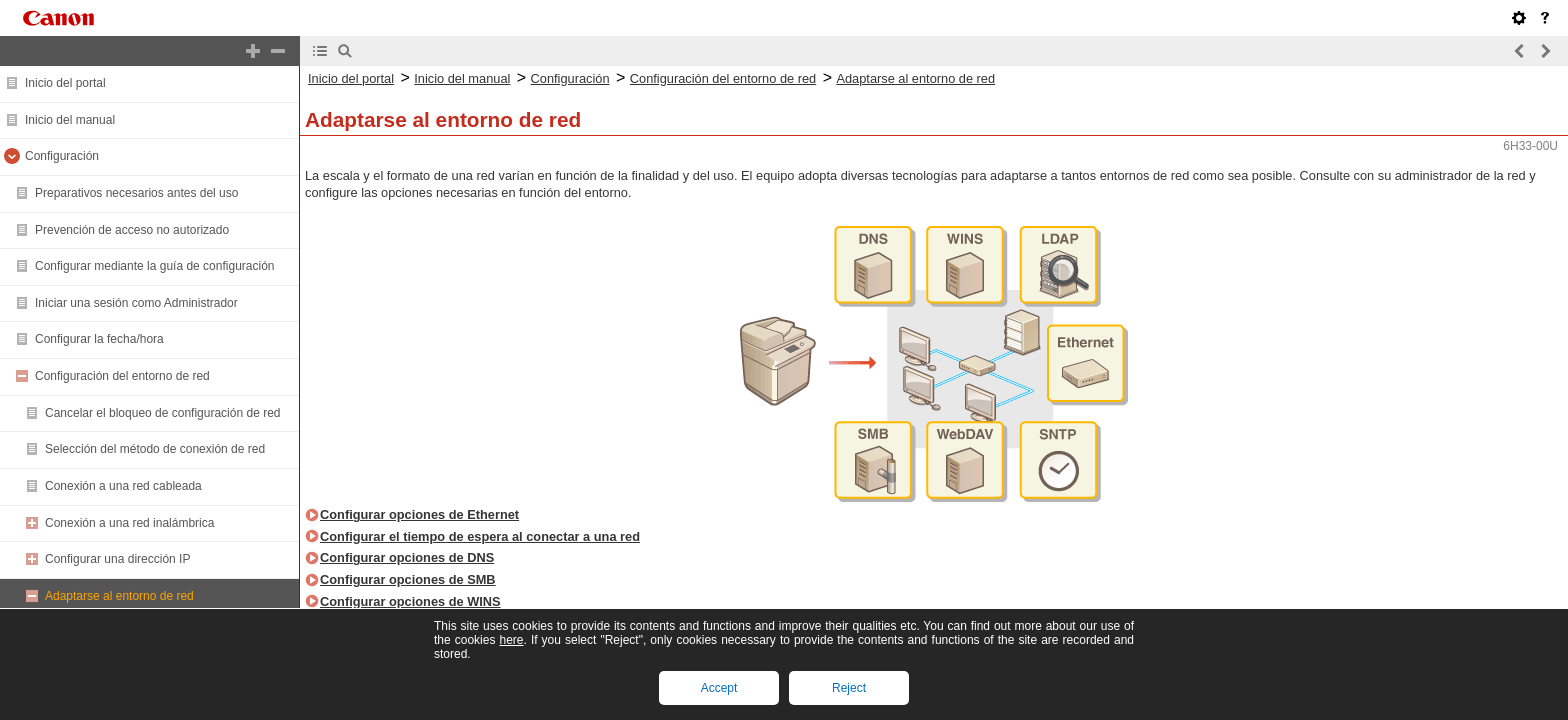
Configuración (62, 156)
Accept (719, 688)
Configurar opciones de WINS (410, 601)
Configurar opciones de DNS (407, 557)
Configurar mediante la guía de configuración (154, 266)
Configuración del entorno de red (122, 376)
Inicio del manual (70, 120)
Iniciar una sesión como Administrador (136, 303)
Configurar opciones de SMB (408, 579)
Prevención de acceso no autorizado (132, 230)
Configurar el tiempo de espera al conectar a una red (480, 536)
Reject (849, 688)
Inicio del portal (65, 83)
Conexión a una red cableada (123, 486)
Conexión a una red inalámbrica (129, 523)
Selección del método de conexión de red (155, 449)
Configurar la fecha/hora (99, 339)
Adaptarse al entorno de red (119, 596)
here (511, 640)
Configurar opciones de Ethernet (419, 514)
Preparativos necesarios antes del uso (136, 193)
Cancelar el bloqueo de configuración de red (163, 413)
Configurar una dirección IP (117, 559)
